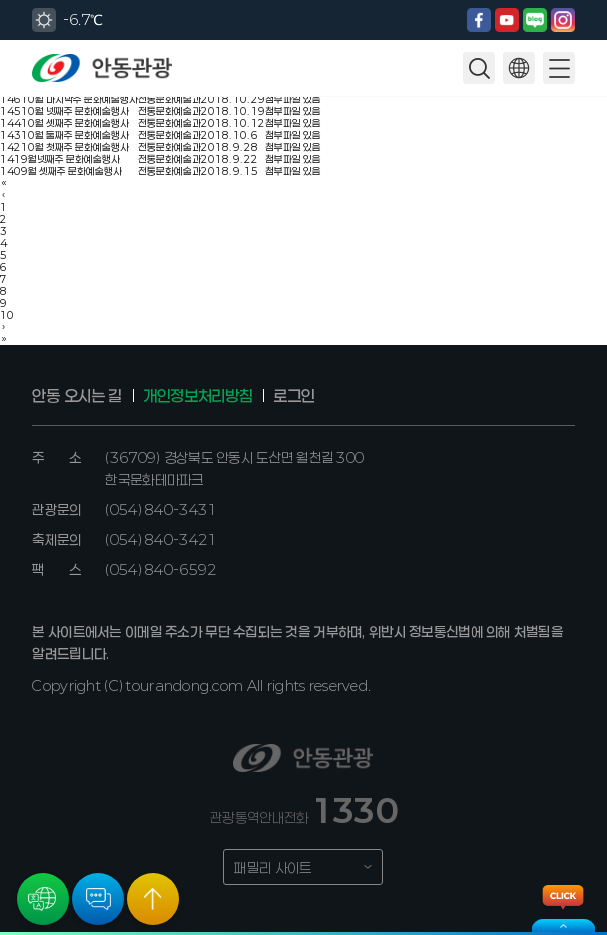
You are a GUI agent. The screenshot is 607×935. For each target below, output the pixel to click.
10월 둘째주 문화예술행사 (75, 135)
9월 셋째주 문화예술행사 (71, 171)
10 (7, 315)
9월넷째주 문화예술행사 (70, 159)
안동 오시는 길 (76, 395)
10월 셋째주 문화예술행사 (75, 123)
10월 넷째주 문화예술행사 (75, 111)
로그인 (293, 395)
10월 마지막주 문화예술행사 (79, 99)
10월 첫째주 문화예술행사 (75, 147)
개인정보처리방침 (197, 395)
